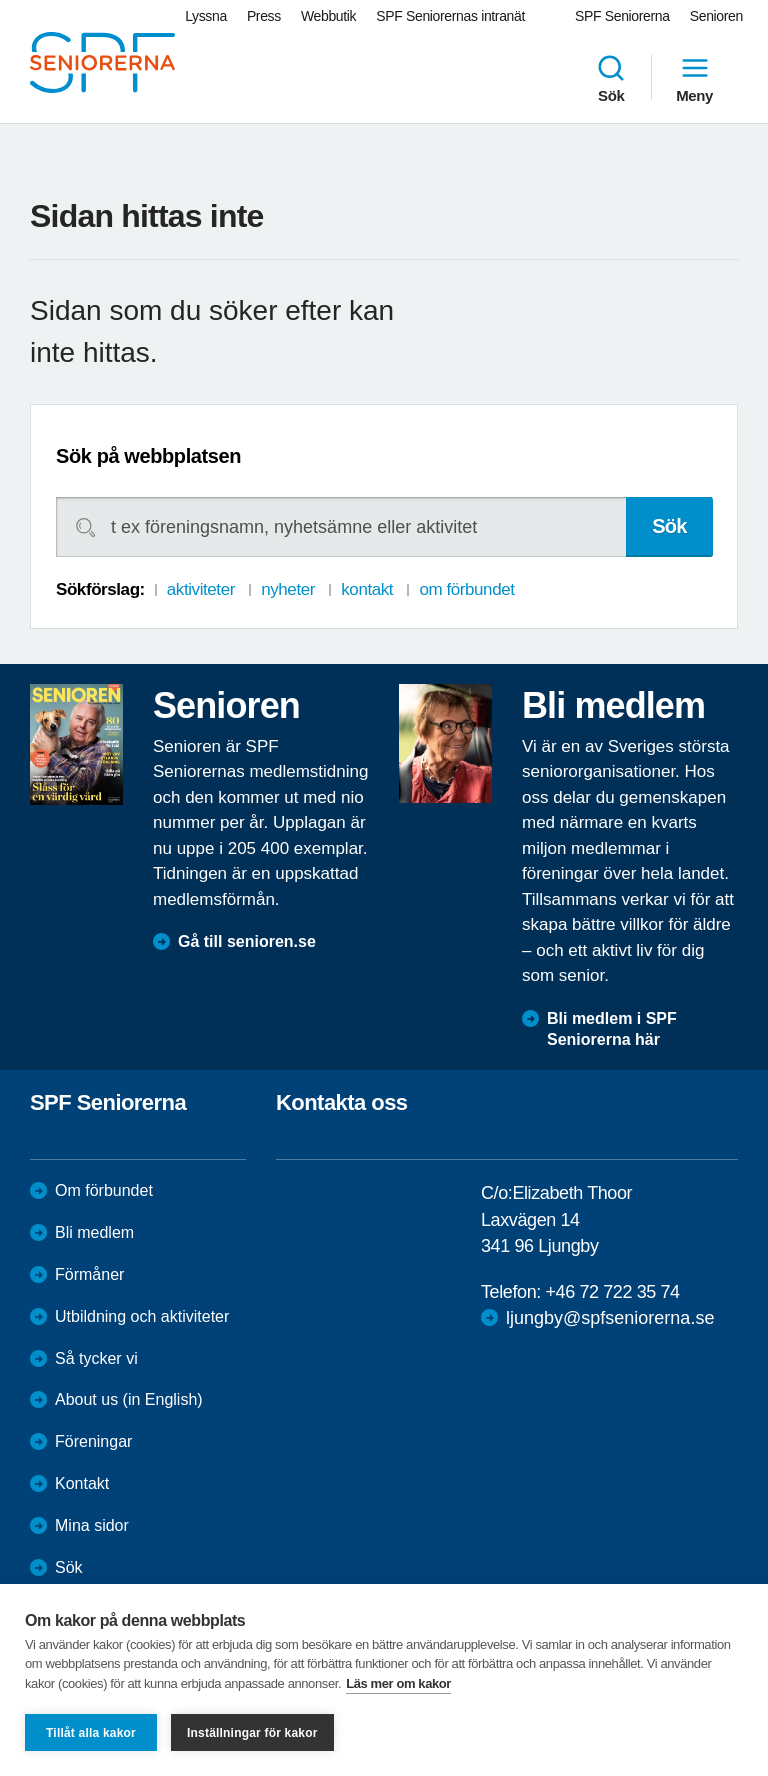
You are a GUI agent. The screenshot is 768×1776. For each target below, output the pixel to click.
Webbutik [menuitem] (328, 16)
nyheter (288, 589)
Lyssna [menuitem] (206, 16)
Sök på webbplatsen (148, 456)
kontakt (367, 589)
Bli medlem (94, 1232)
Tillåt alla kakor (91, 1733)
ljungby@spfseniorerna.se (610, 1318)
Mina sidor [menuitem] (92, 1525)
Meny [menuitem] (694, 78)
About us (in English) (129, 1399)
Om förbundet (104, 1190)
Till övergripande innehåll (0, 0)
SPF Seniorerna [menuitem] (622, 16)
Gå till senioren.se (247, 941)
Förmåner (89, 1274)
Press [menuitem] (264, 16)
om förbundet (466, 589)
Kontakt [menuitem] (82, 1483)
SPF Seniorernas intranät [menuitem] (450, 16)
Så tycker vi (96, 1358)
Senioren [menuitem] (716, 16)
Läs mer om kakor (398, 1683)
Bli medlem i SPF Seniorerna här (612, 1029)
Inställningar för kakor (252, 1733)
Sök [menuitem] (611, 78)
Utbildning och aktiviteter (142, 1316)
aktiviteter (201, 589)
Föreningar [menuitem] (93, 1441)
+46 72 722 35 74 (612, 1292)
